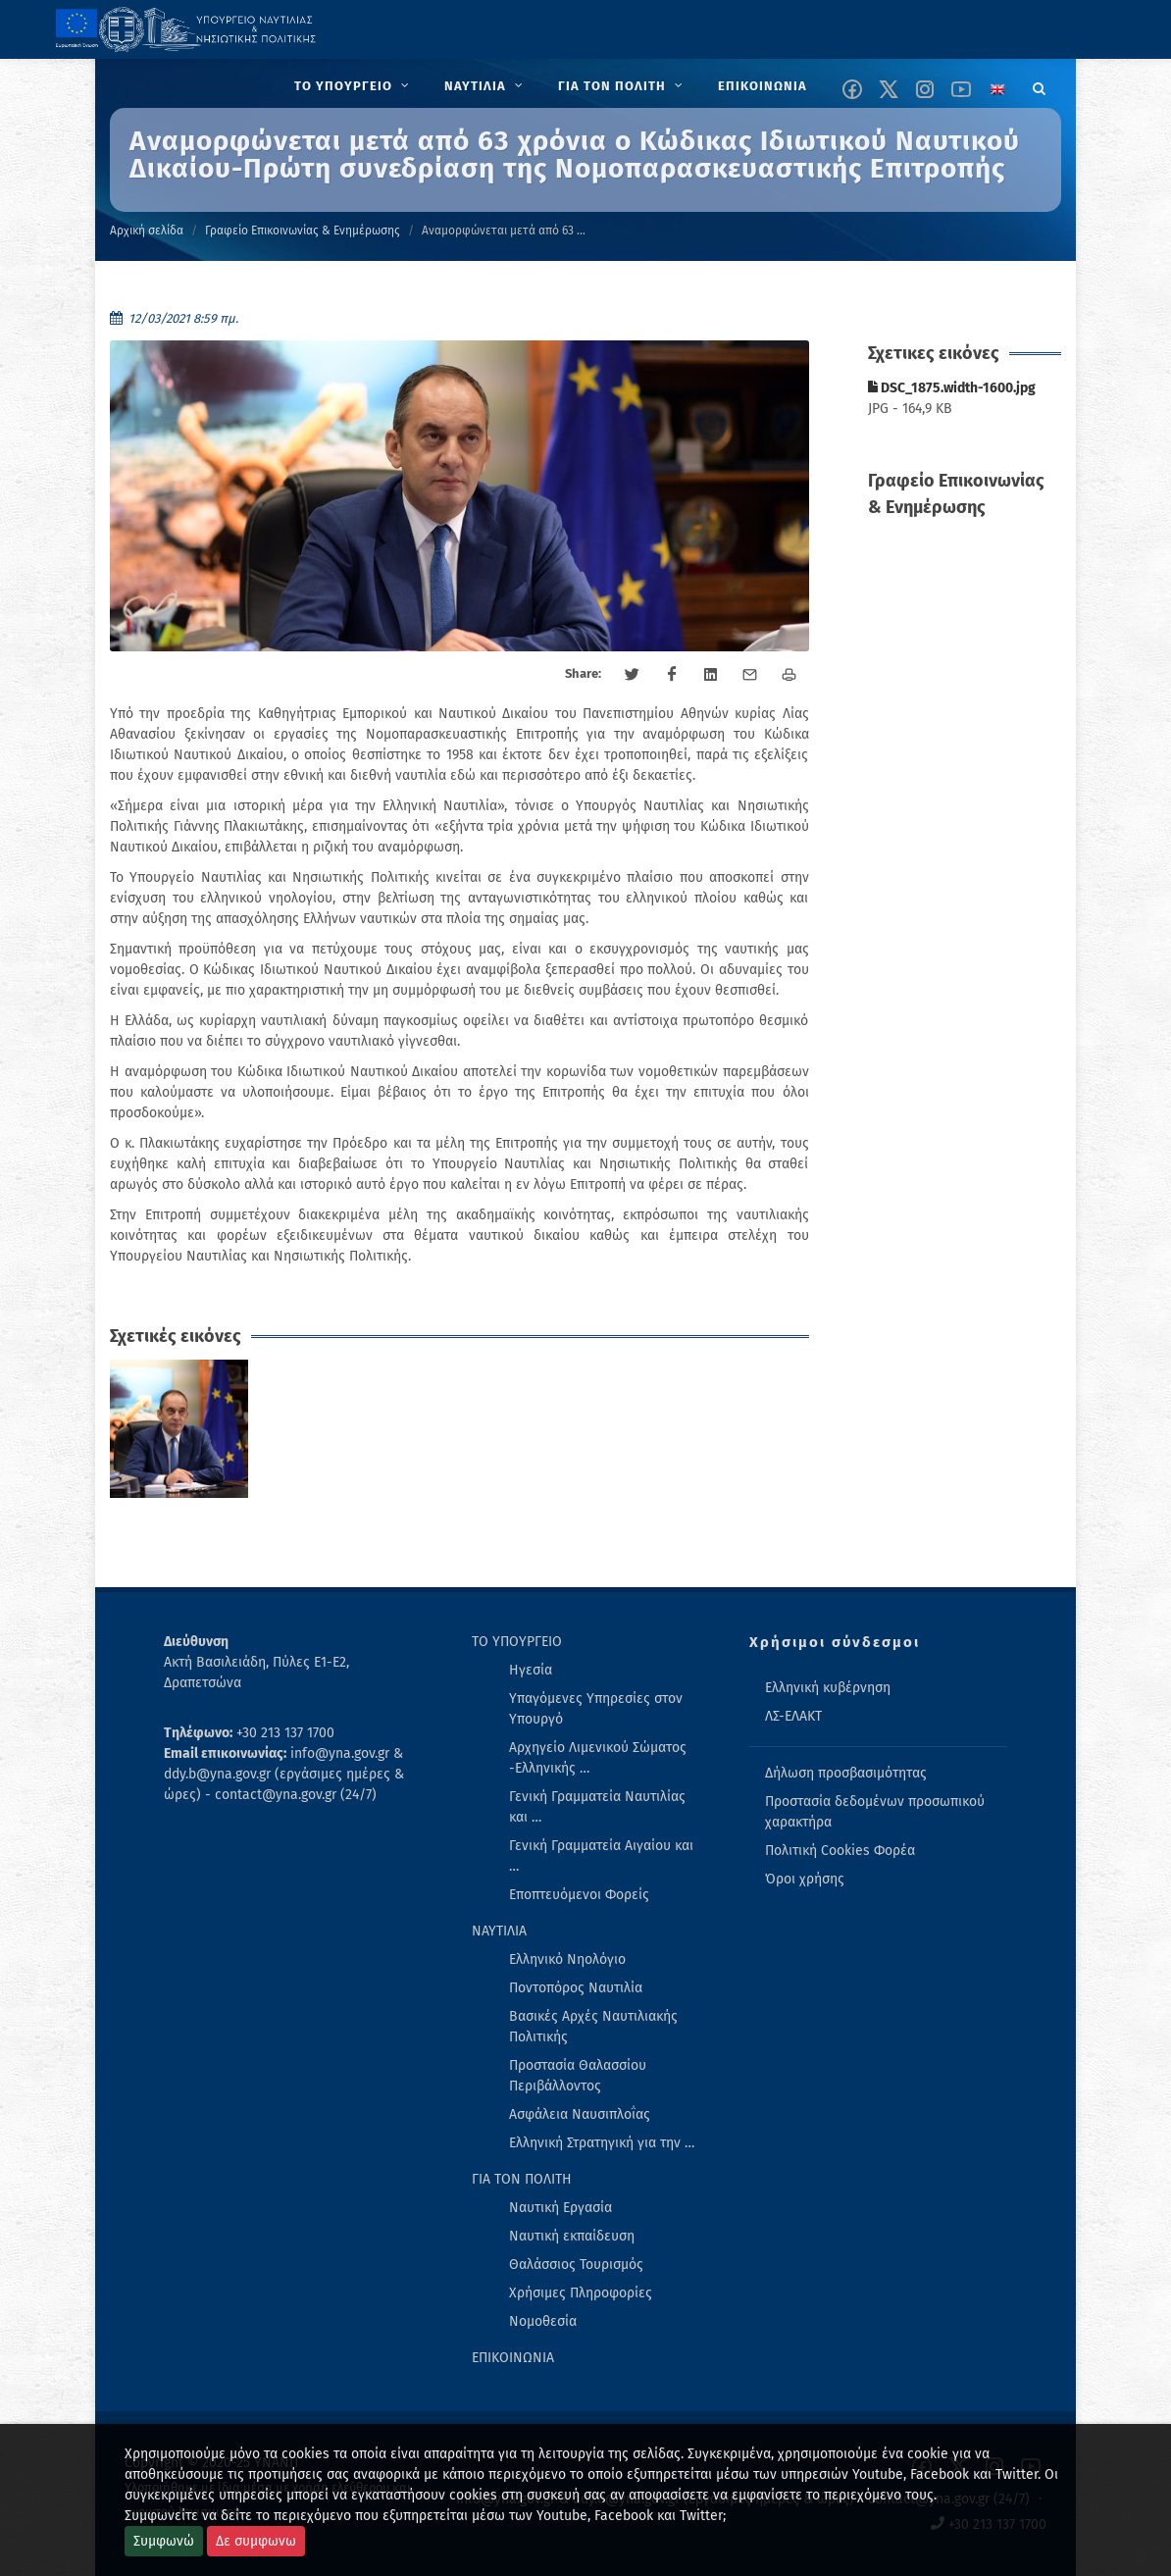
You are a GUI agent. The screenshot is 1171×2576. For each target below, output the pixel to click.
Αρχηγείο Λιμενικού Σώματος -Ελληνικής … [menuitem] (598, 1758)
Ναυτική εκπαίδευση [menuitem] (572, 2236)
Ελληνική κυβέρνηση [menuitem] (828, 1687)
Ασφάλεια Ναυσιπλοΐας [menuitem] (579, 2114)
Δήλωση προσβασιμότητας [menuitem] (846, 1773)
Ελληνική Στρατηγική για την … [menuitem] (601, 2143)
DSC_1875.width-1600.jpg (952, 388)
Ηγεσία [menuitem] (530, 1670)
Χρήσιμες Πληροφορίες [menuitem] (580, 2293)
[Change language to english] (997, 89)
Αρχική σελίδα (146, 230)
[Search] (1039, 85)
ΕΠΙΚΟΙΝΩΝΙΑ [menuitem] (513, 2357)
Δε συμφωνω (256, 2541)
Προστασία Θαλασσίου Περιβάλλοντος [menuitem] (577, 2075)
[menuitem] (354, 86)
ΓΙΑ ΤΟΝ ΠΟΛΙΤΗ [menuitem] (522, 2179)
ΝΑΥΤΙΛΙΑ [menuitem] (499, 1931)
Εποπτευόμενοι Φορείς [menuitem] (579, 1894)
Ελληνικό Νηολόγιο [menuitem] (567, 1959)
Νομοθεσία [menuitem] (543, 2321)
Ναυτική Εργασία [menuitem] (560, 2207)
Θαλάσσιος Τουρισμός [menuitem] (576, 2264)
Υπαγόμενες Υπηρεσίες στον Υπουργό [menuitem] (596, 1708)
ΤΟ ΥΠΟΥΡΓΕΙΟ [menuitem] (517, 1641)
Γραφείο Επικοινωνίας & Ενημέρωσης (302, 230)
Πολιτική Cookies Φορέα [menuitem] (840, 1850)
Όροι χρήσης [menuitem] (804, 1879)
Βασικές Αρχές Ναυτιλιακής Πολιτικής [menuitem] (593, 2026)
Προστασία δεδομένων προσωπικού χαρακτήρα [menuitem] (875, 1811)
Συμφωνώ (163, 2541)
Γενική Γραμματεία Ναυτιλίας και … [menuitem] (597, 1807)
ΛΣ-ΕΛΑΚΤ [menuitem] (793, 1716)
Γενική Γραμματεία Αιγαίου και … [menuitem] (601, 1856)
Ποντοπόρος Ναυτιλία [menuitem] (575, 1988)
